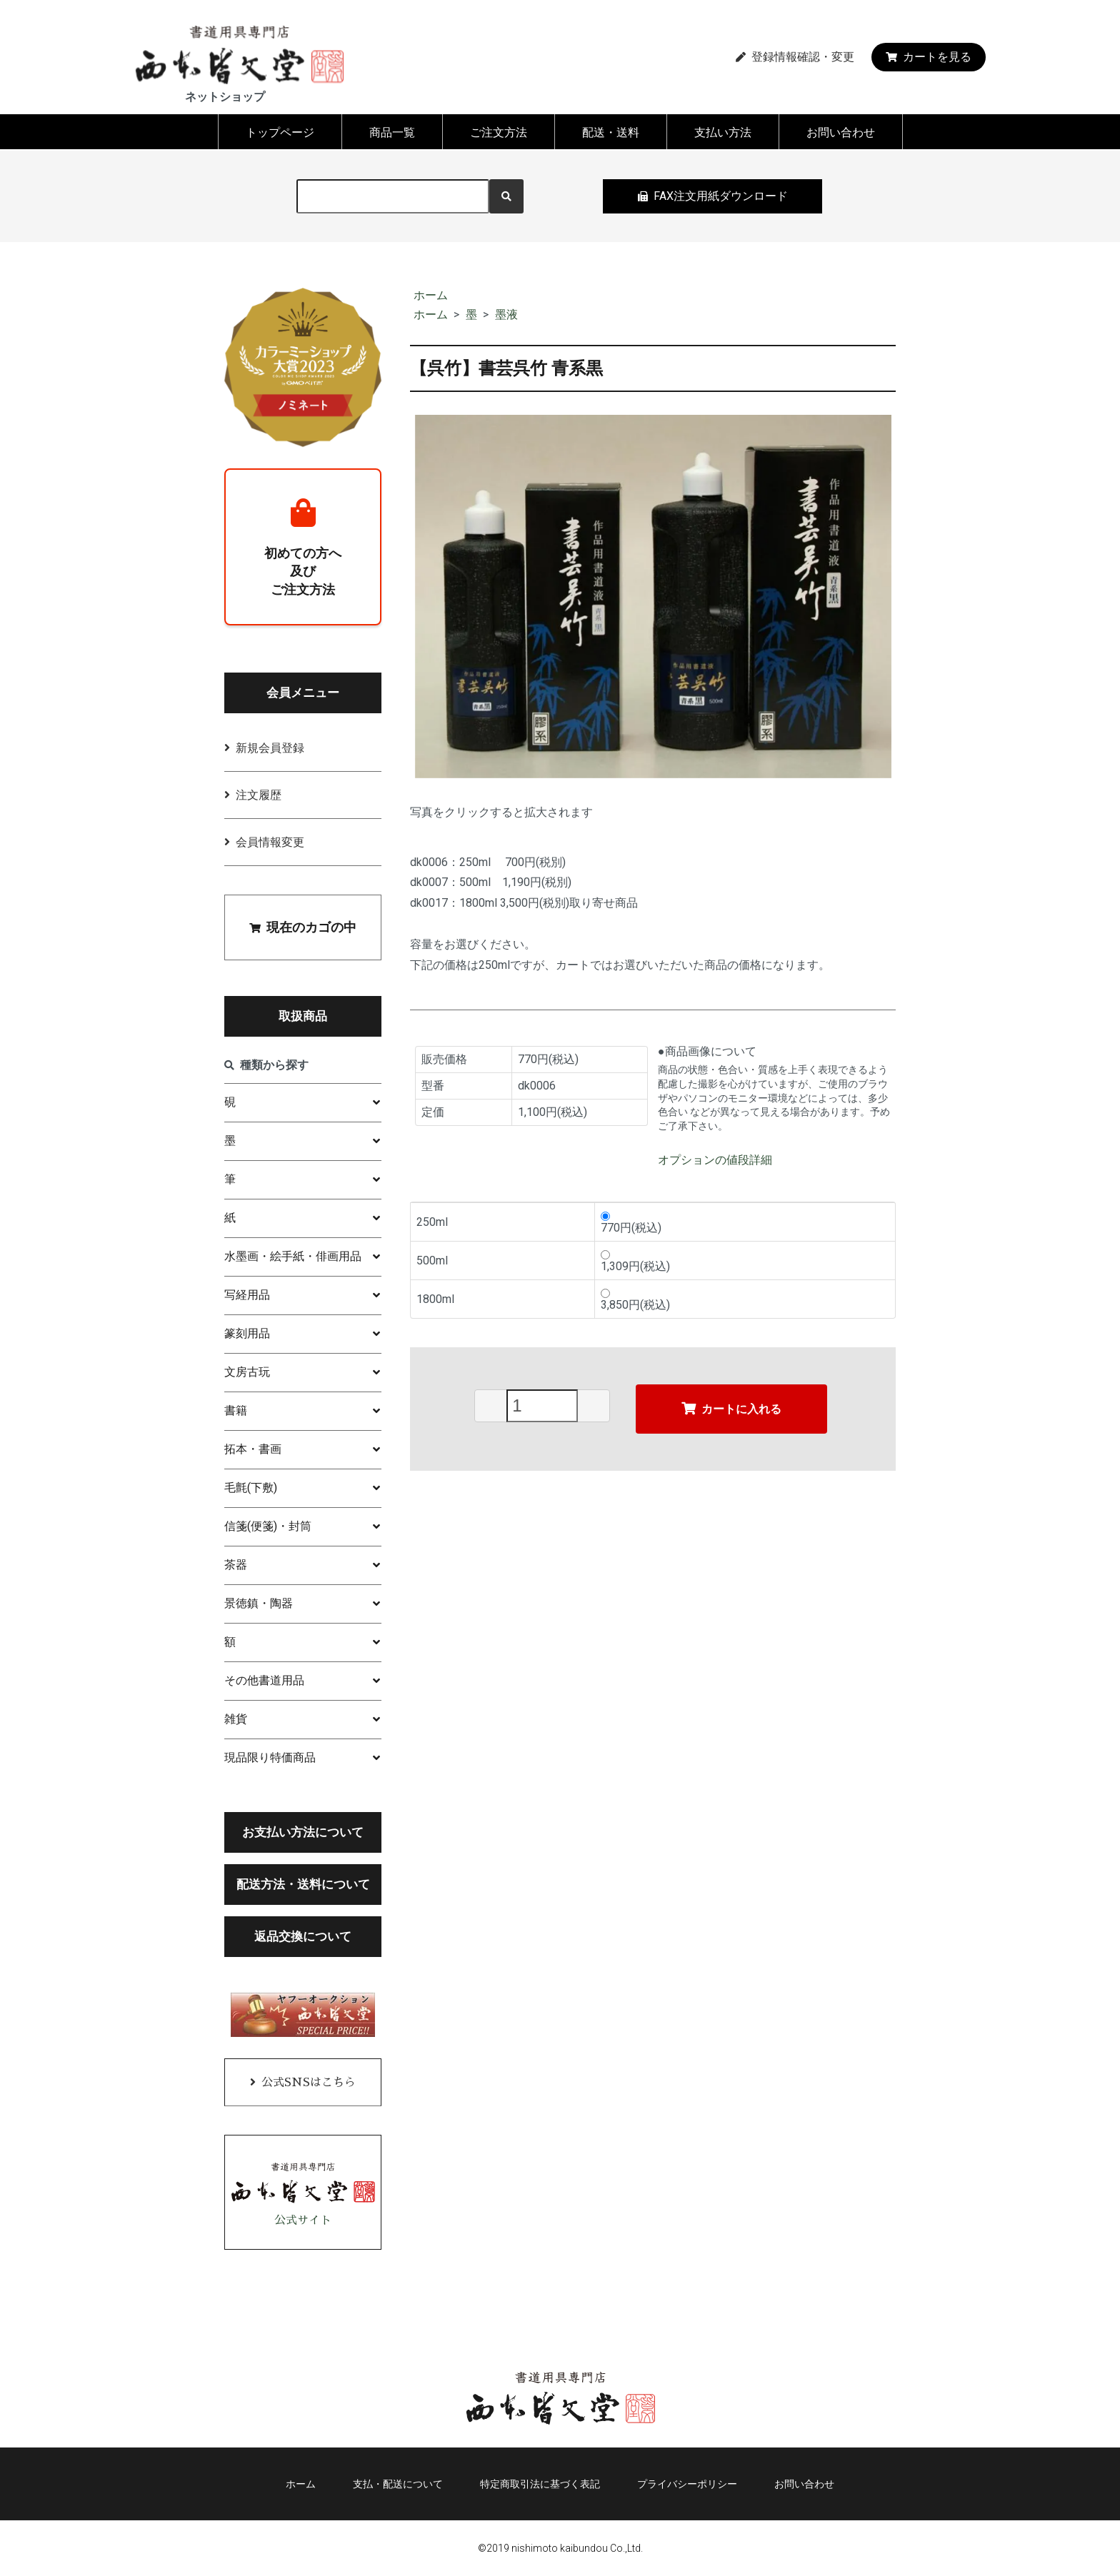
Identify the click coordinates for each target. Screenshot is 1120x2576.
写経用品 (247, 1295)
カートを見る (928, 57)
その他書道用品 (264, 1680)
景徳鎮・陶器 (258, 1603)
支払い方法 (722, 132)
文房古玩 (247, 1372)
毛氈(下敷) (250, 1487)
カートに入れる (731, 1408)
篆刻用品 (247, 1333)
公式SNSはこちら (308, 2082)
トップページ (280, 132)
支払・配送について (398, 2484)
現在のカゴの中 (302, 927)
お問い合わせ (840, 132)
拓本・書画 (252, 1449)
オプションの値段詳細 (715, 1160)
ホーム (431, 295)
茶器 (235, 1564)
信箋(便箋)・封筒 (267, 1526)
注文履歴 (258, 795)
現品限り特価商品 (270, 1757)
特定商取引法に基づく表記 (540, 2484)
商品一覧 (392, 132)
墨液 (506, 314)
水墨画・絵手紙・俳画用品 (292, 1256)
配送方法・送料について (303, 1884)
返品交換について (302, 1936)
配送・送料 (610, 132)
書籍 (235, 1410)
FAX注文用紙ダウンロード (713, 196)
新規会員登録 (270, 748)
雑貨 (235, 1719)
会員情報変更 (270, 842)
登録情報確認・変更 (795, 57)
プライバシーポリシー (687, 2484)
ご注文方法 (498, 132)
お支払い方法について (303, 1832)
